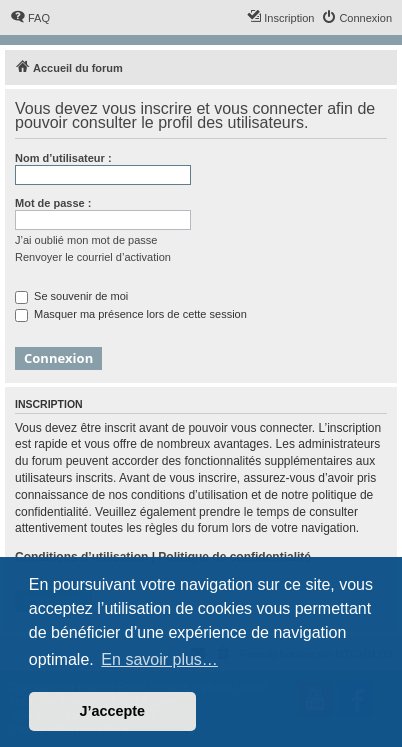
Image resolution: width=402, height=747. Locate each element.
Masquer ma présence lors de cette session (131, 314)
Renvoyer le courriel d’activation (93, 257)
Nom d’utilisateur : (63, 158)
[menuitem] (30, 18)
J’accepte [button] (113, 711)
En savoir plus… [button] (159, 659)
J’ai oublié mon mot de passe (86, 240)
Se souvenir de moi (71, 296)
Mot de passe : (53, 203)
